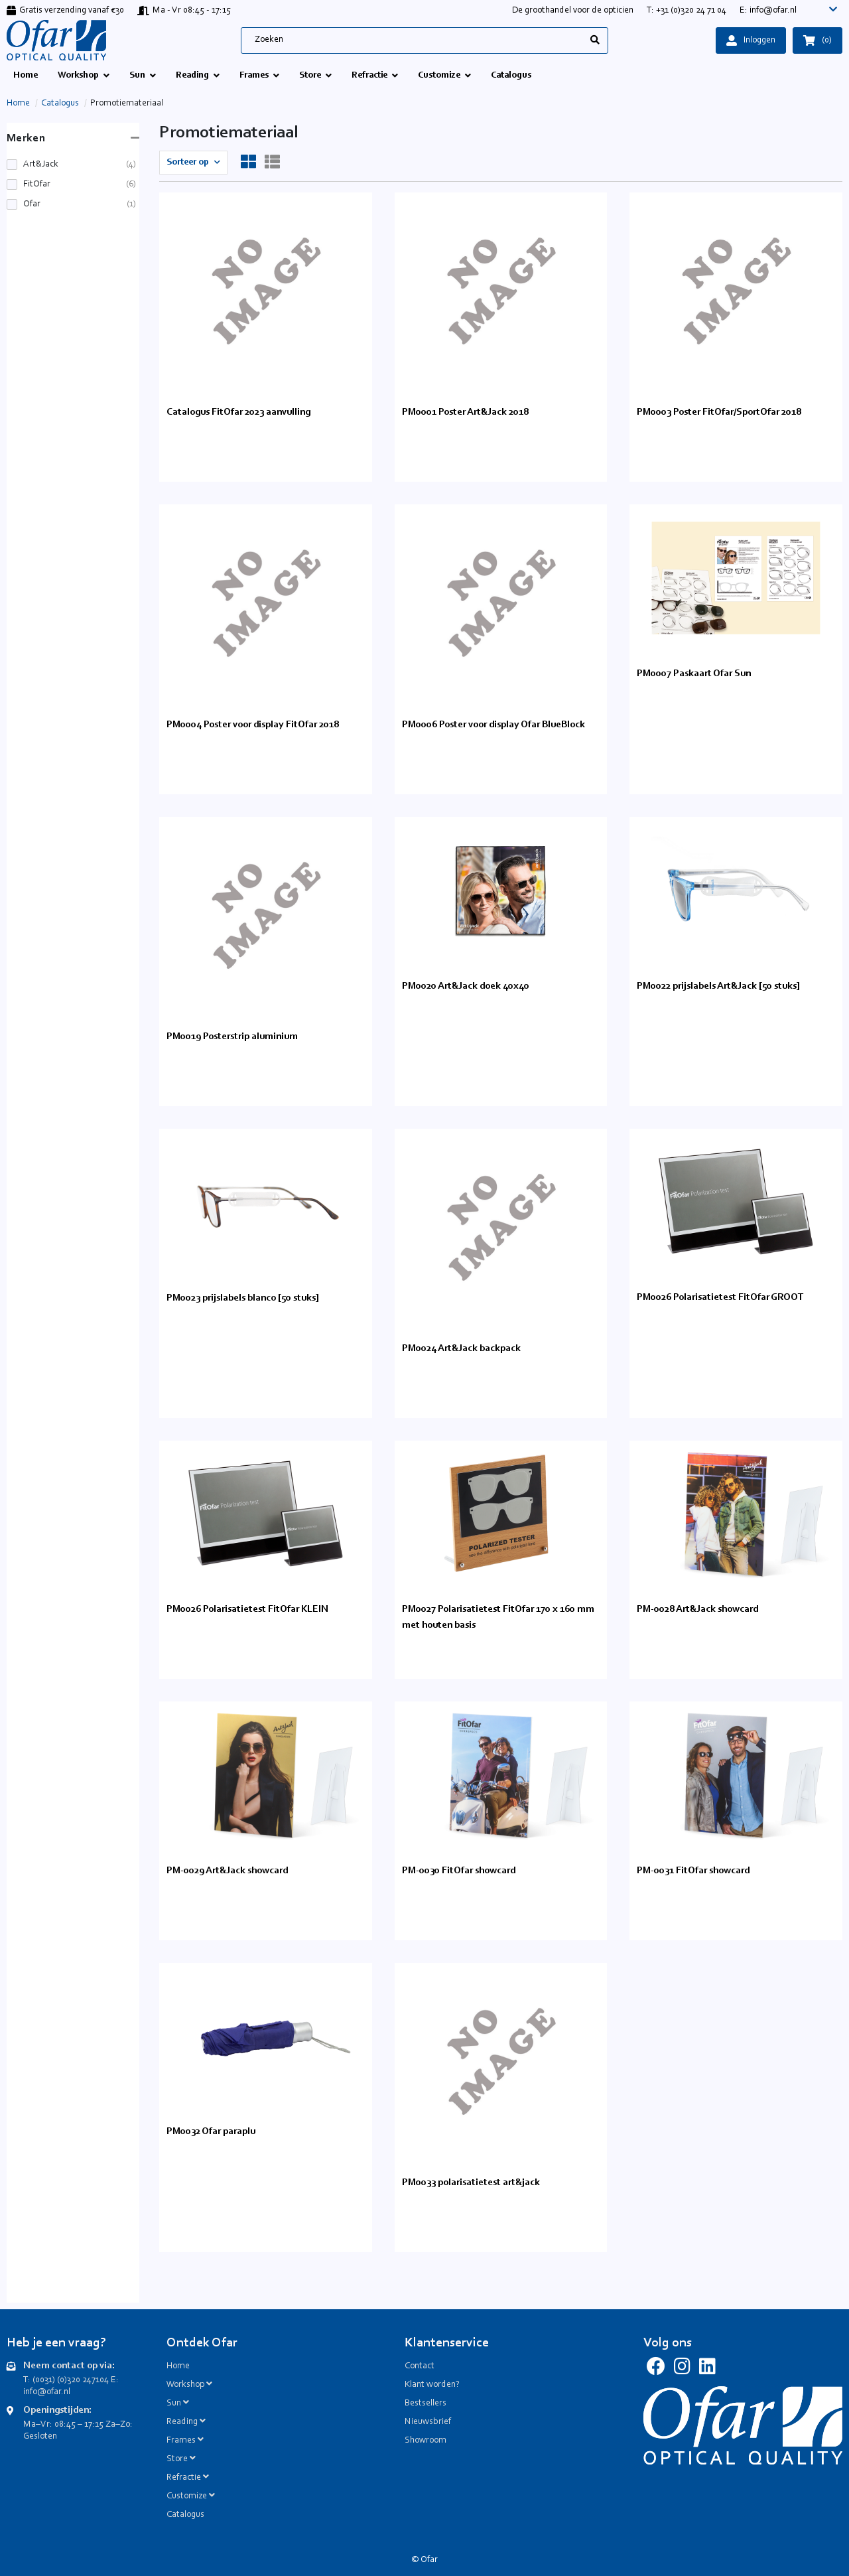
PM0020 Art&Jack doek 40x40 (465, 986)
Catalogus (60, 103)
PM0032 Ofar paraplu (210, 2132)
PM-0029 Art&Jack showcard (227, 1871)
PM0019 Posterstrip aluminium (232, 1037)
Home (18, 103)
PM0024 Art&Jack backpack (461, 1349)
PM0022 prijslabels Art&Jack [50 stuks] (718, 986)
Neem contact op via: (69, 2366)
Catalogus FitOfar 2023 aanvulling (238, 412)
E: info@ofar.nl (768, 10)
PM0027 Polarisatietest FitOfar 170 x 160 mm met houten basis (498, 1617)
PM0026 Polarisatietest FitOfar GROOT (720, 1298)
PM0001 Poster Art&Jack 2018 (465, 412)
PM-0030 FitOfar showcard (458, 1871)
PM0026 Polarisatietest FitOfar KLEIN (247, 1609)
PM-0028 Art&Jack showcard (697, 1609)
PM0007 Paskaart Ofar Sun (694, 674)
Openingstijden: (57, 2410)
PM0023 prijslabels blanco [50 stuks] (242, 1298)
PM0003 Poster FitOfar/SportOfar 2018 (719, 412)
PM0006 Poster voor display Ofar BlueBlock (493, 725)
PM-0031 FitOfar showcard (693, 1871)
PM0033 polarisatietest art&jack (471, 2183)
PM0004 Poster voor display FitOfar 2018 (252, 725)
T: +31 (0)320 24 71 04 (686, 10)
